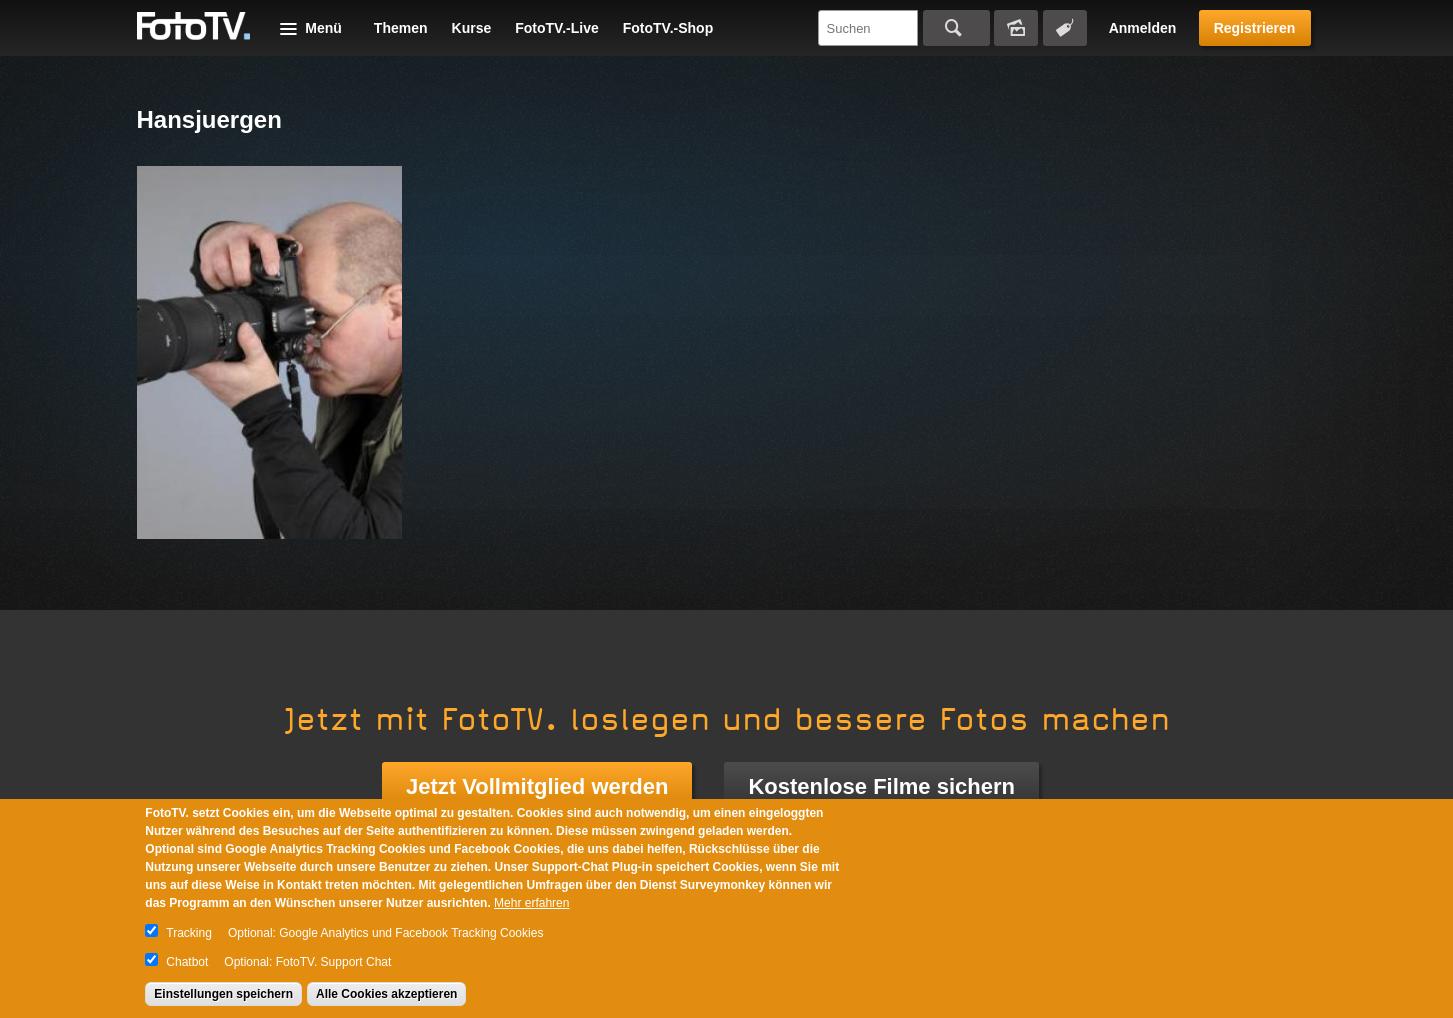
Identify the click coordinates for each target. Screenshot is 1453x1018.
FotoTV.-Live (557, 28)
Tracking (189, 933)
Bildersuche (1016, 28)
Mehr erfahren (531, 903)
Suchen (956, 28)
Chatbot (187, 962)
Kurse (472, 28)
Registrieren (1255, 28)
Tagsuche (1065, 28)
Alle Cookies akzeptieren (386, 994)
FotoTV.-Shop (668, 28)
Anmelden (1143, 28)
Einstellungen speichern (223, 994)
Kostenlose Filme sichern (881, 786)
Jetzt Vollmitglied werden (537, 786)
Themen (401, 28)
